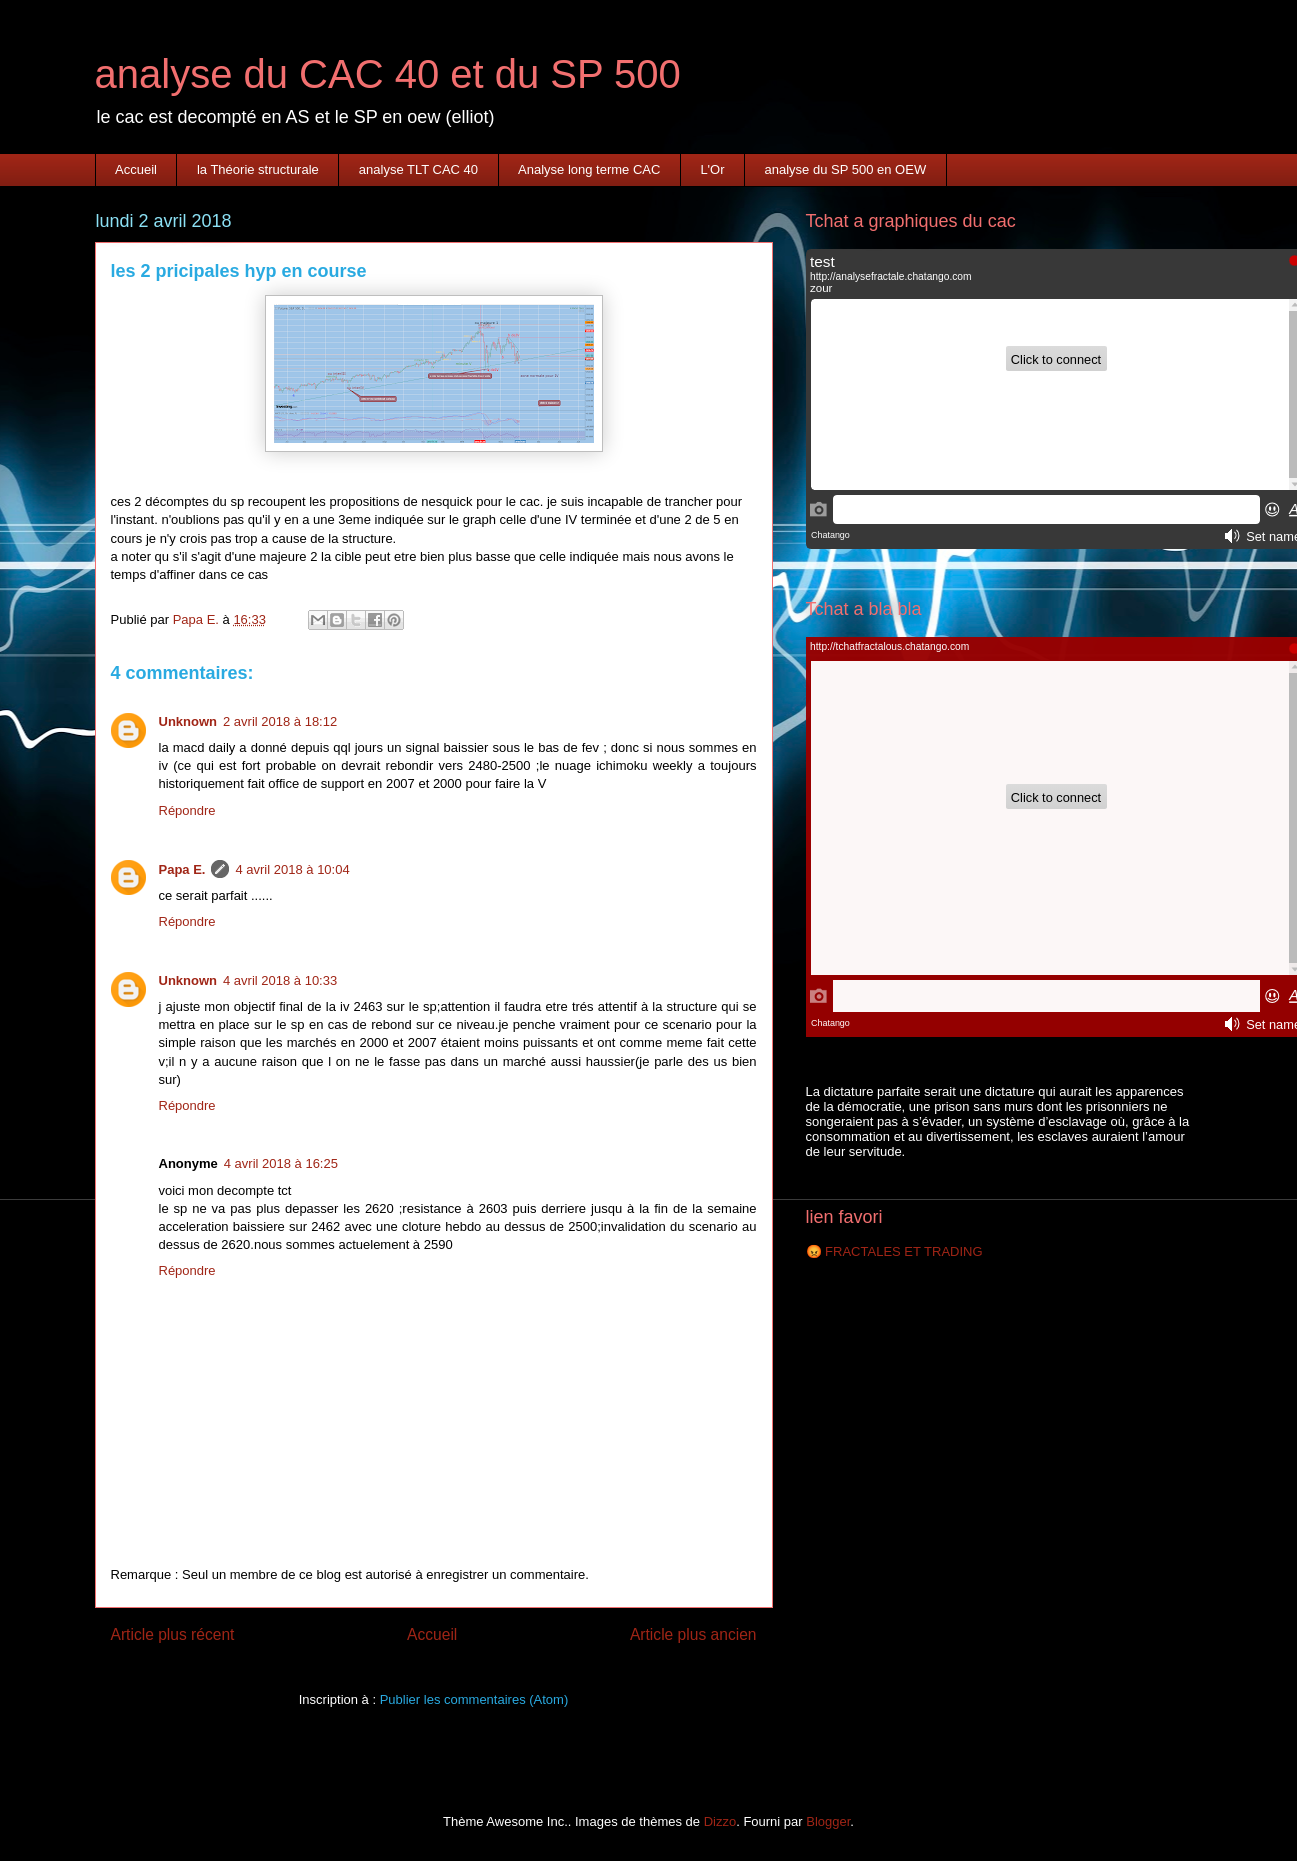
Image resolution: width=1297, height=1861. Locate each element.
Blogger (828, 1821)
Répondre (187, 810)
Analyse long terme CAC (589, 169)
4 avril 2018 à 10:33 (280, 980)
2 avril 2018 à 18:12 (280, 721)
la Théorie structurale (258, 169)
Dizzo (720, 1821)
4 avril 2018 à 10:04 (292, 869)
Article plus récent (173, 1634)
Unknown (188, 721)
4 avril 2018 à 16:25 (281, 1163)
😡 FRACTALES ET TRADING (894, 1251)
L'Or (712, 169)
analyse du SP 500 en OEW (846, 169)
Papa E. (182, 869)
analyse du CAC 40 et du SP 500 (388, 74)
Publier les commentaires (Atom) (474, 1699)
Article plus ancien (693, 1634)
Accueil (136, 169)
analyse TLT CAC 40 (418, 169)
